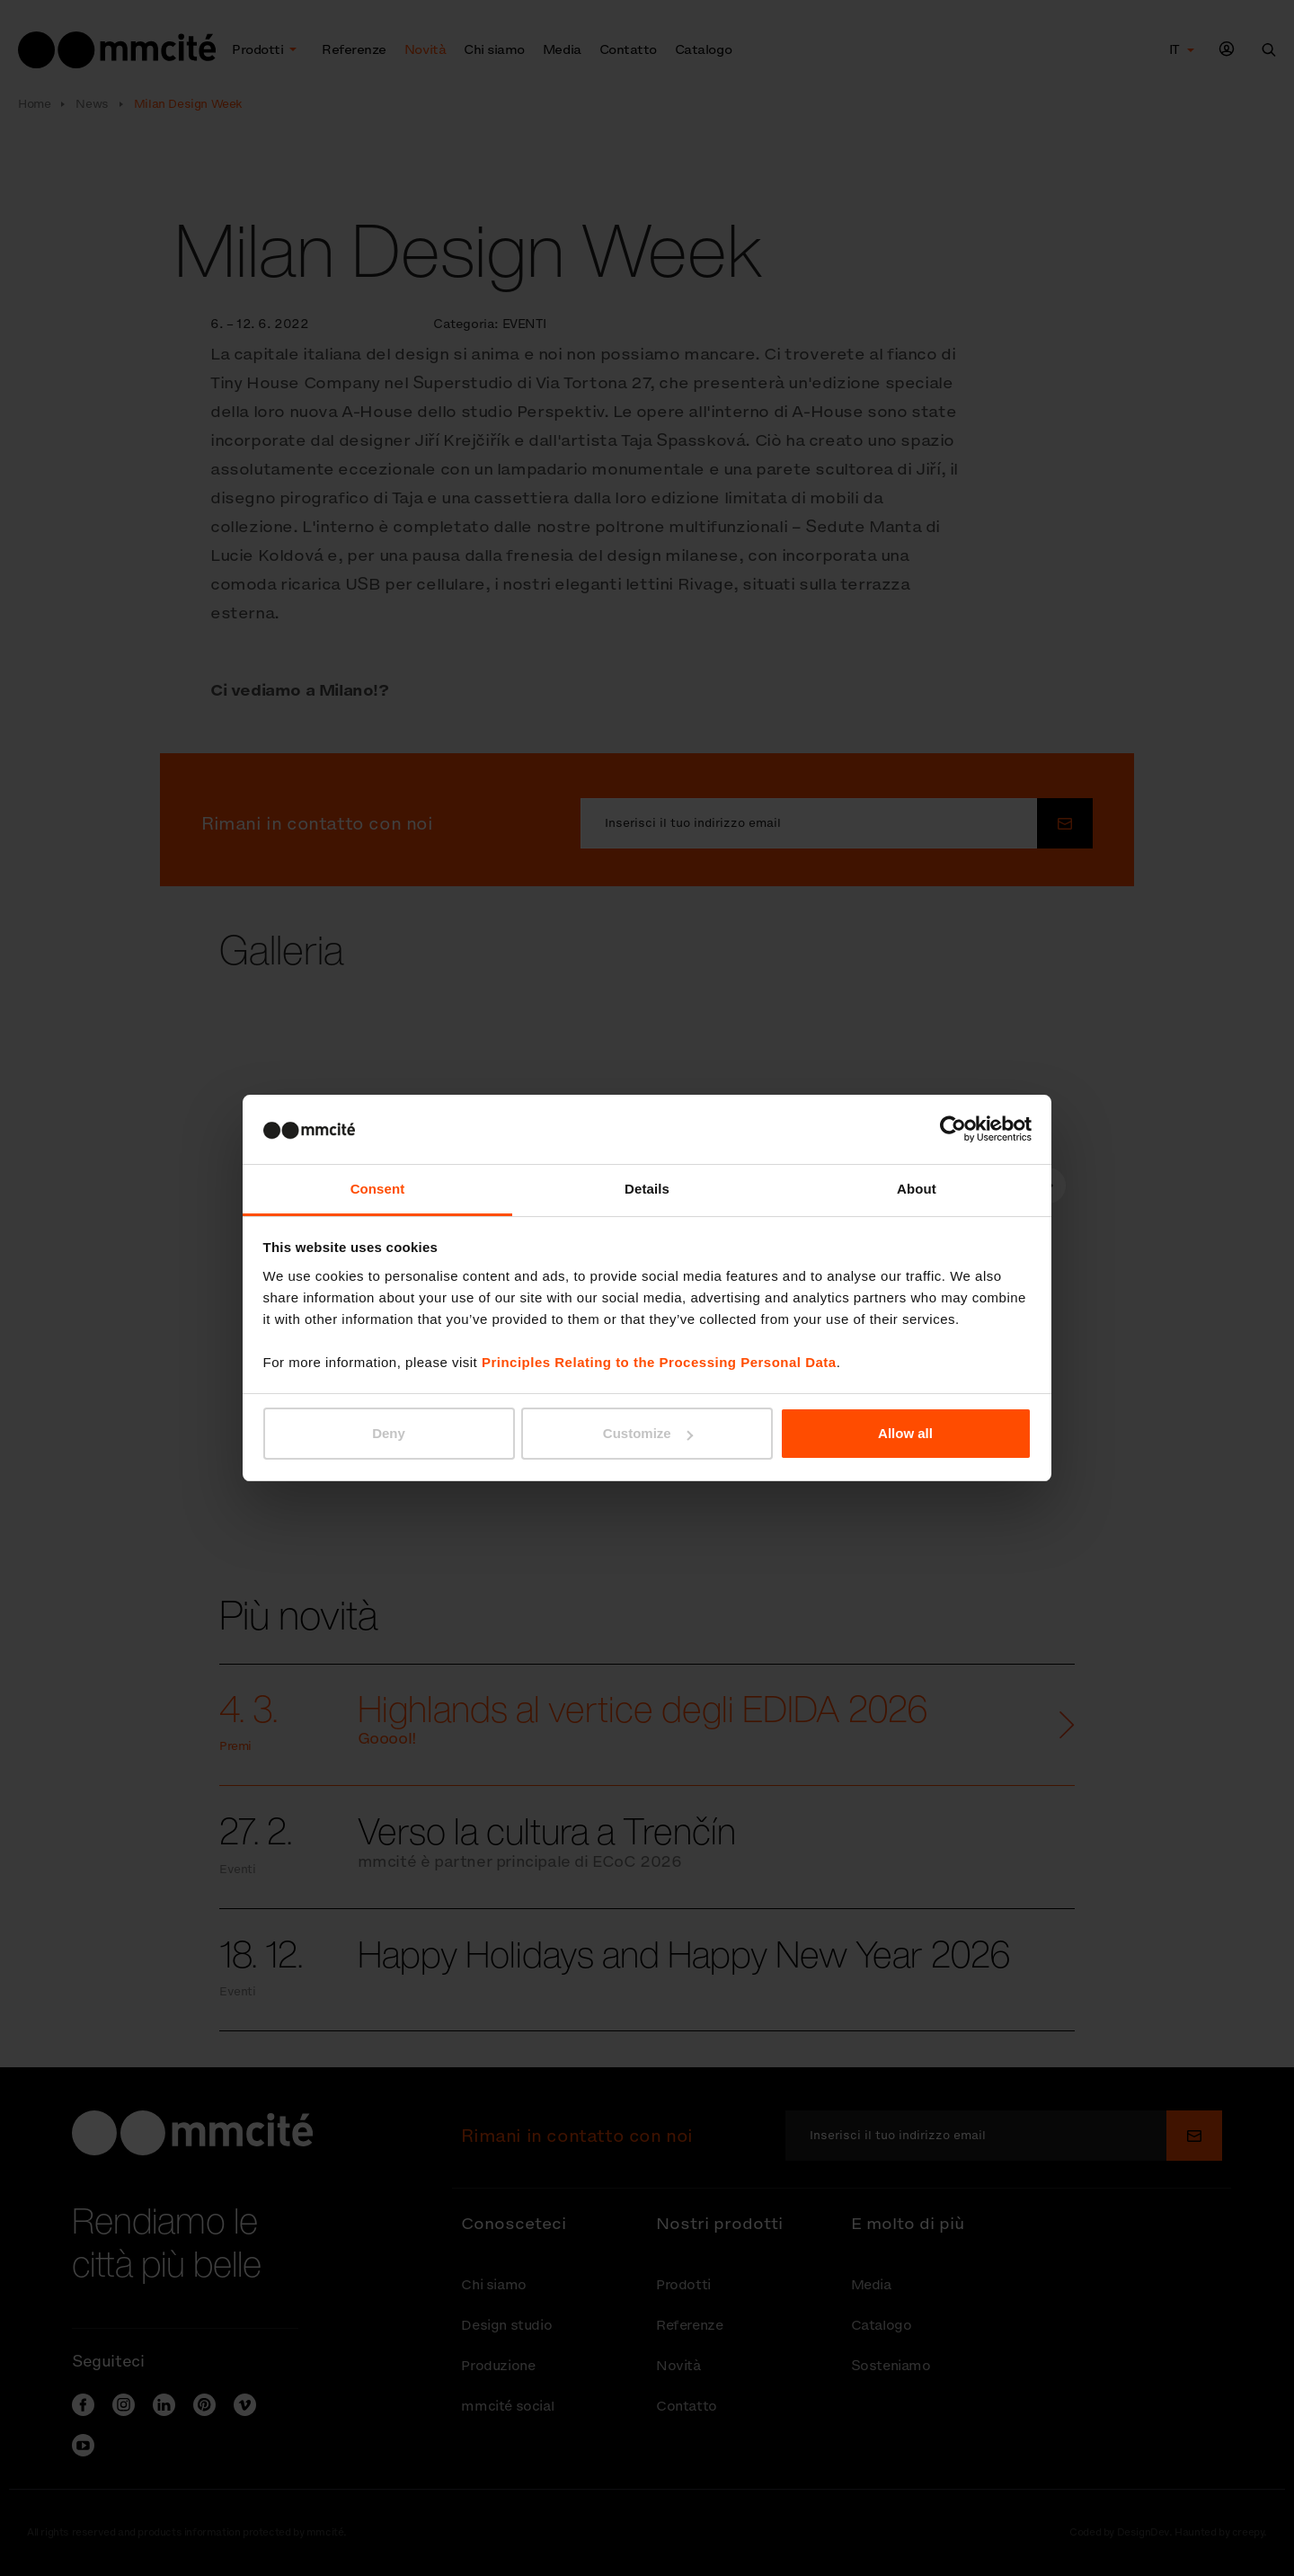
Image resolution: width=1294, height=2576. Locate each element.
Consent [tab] (377, 1188)
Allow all (905, 1433)
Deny (388, 1433)
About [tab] (916, 1188)
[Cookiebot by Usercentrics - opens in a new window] (953, 1128)
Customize (648, 1433)
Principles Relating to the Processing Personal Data (659, 1362)
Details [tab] (647, 1188)
